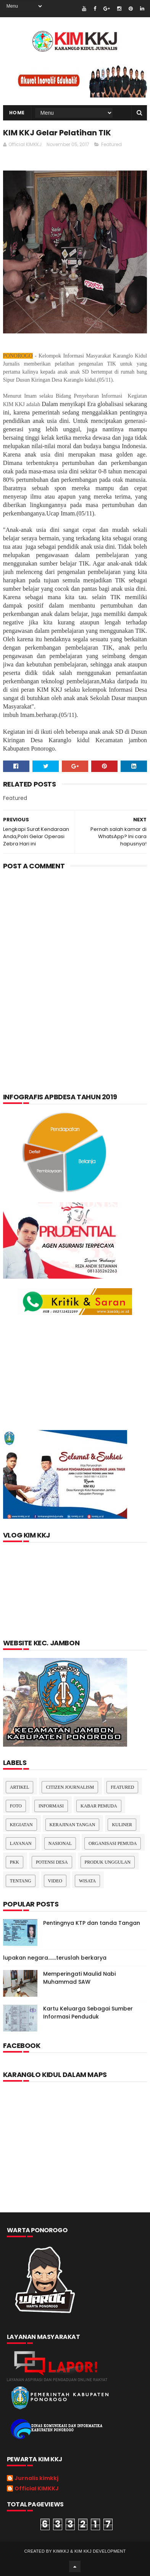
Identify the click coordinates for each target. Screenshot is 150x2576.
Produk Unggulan (108, 1862)
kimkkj (61, 2551)
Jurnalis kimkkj (36, 2478)
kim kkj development (100, 2551)
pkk (14, 1862)
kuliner (122, 1824)
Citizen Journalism (70, 1787)
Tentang (20, 1881)
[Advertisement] (75, 959)
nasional (60, 1843)
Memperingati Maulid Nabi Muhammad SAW (79, 1978)
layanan (21, 1843)
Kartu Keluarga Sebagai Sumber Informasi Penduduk (88, 2012)
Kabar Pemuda (99, 1806)
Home (17, 112)
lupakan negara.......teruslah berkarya (54, 1958)
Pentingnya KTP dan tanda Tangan (91, 1923)
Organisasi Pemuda (113, 1843)
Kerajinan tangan (72, 1824)
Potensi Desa (52, 1862)
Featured (111, 144)
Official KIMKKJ (37, 2488)
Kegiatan (21, 1824)
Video (55, 1881)
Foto (16, 1806)
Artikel (19, 1787)
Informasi (51, 1806)
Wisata (87, 1881)
